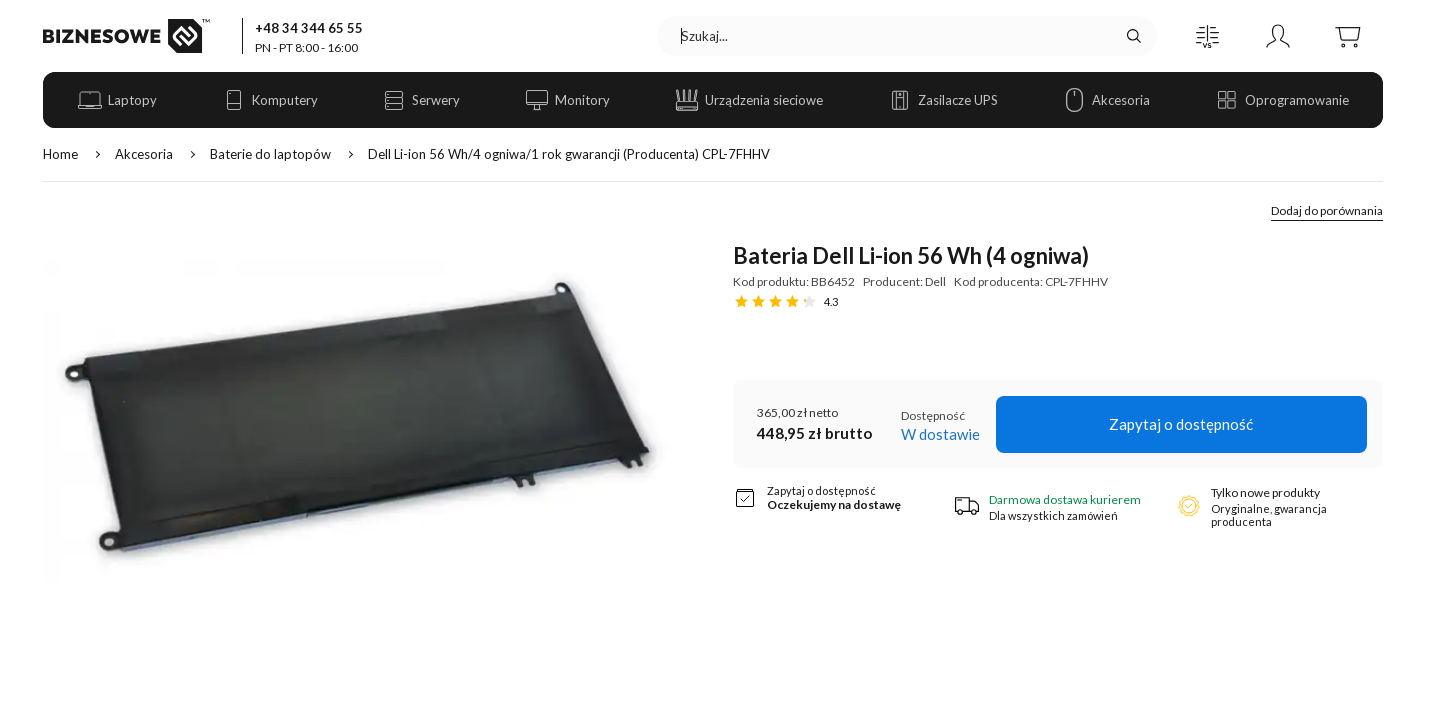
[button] (1208, 36)
